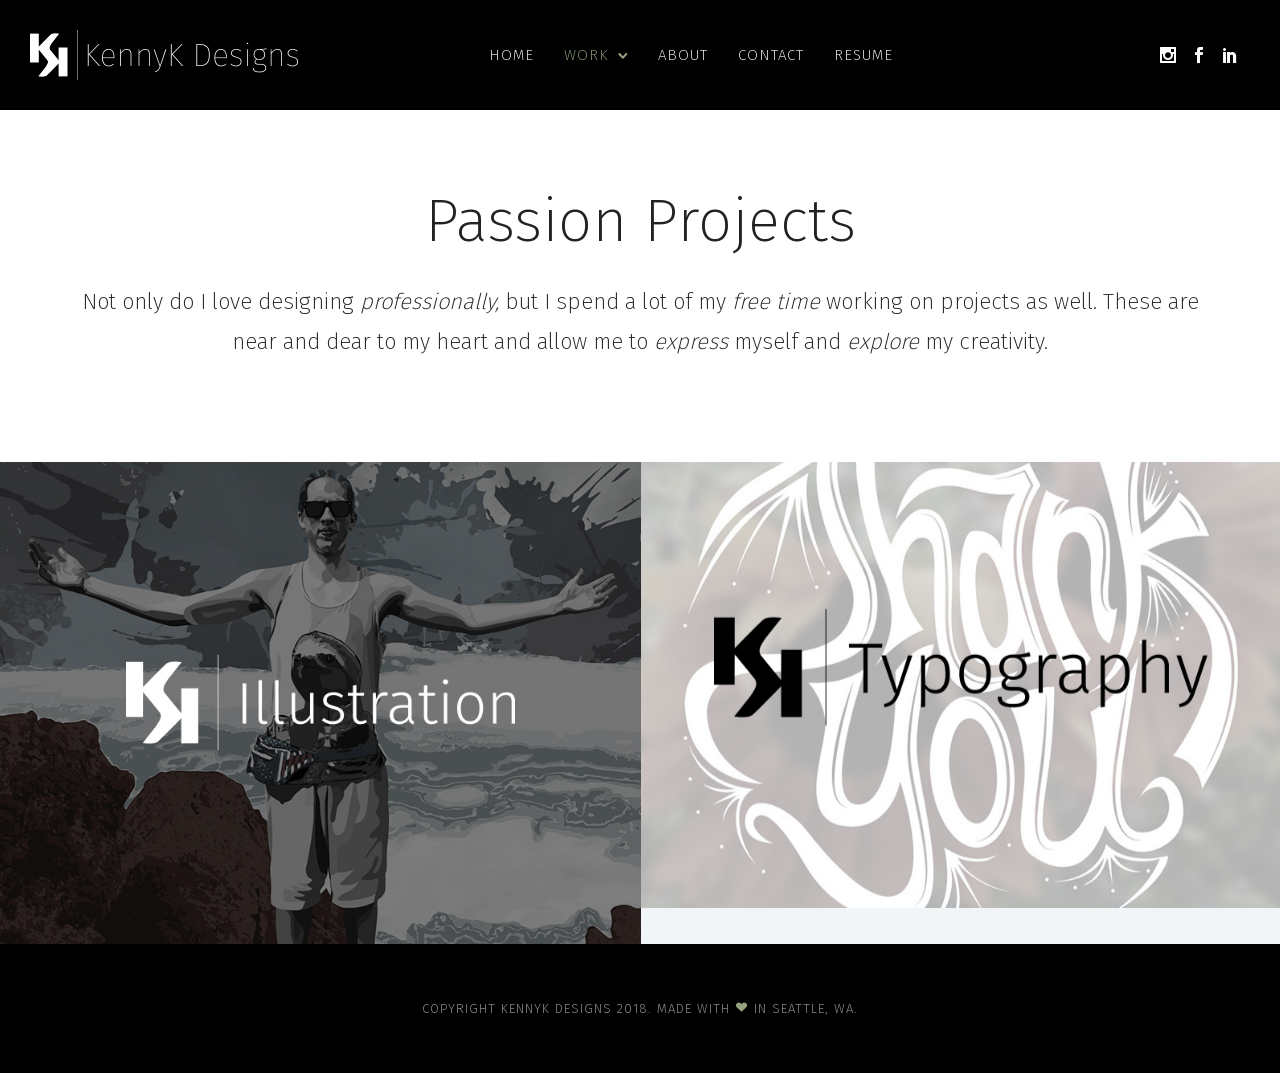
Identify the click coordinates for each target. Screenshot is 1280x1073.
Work (586, 55)
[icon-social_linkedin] (1230, 55)
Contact (771, 55)
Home (511, 55)
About (683, 55)
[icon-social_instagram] (1168, 55)
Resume (863, 55)
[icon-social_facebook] (1199, 55)
